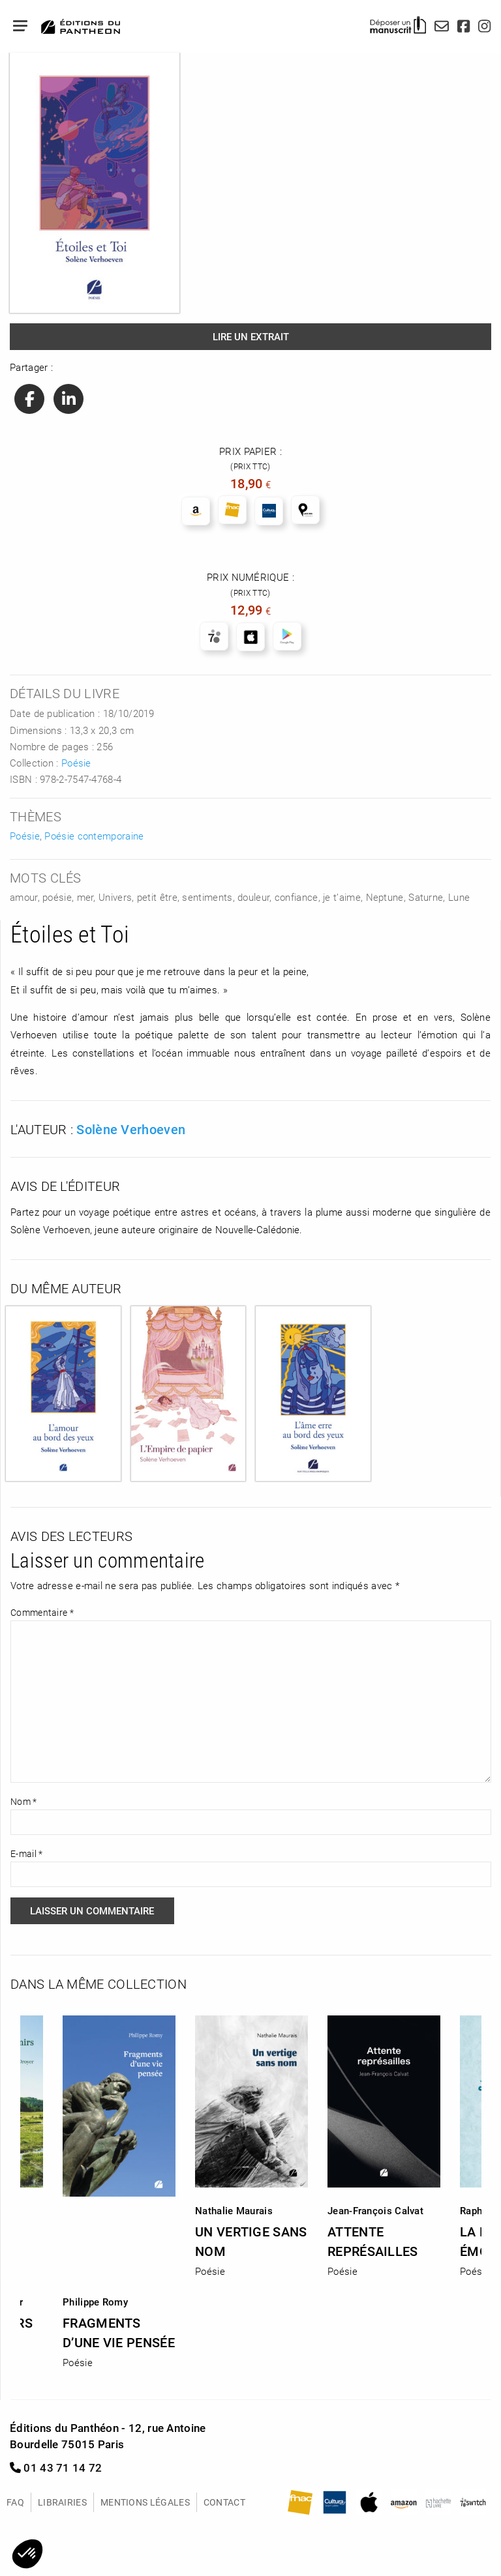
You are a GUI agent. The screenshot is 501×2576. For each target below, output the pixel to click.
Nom (23, 1801)
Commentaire (42, 1612)
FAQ (15, 2502)
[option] (251, 2142)
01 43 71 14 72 (56, 2467)
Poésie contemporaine (94, 835)
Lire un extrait (251, 336)
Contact (224, 2502)
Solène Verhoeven (130, 1128)
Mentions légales (145, 2502)
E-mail (26, 1853)
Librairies (62, 2502)
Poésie (76, 762)
